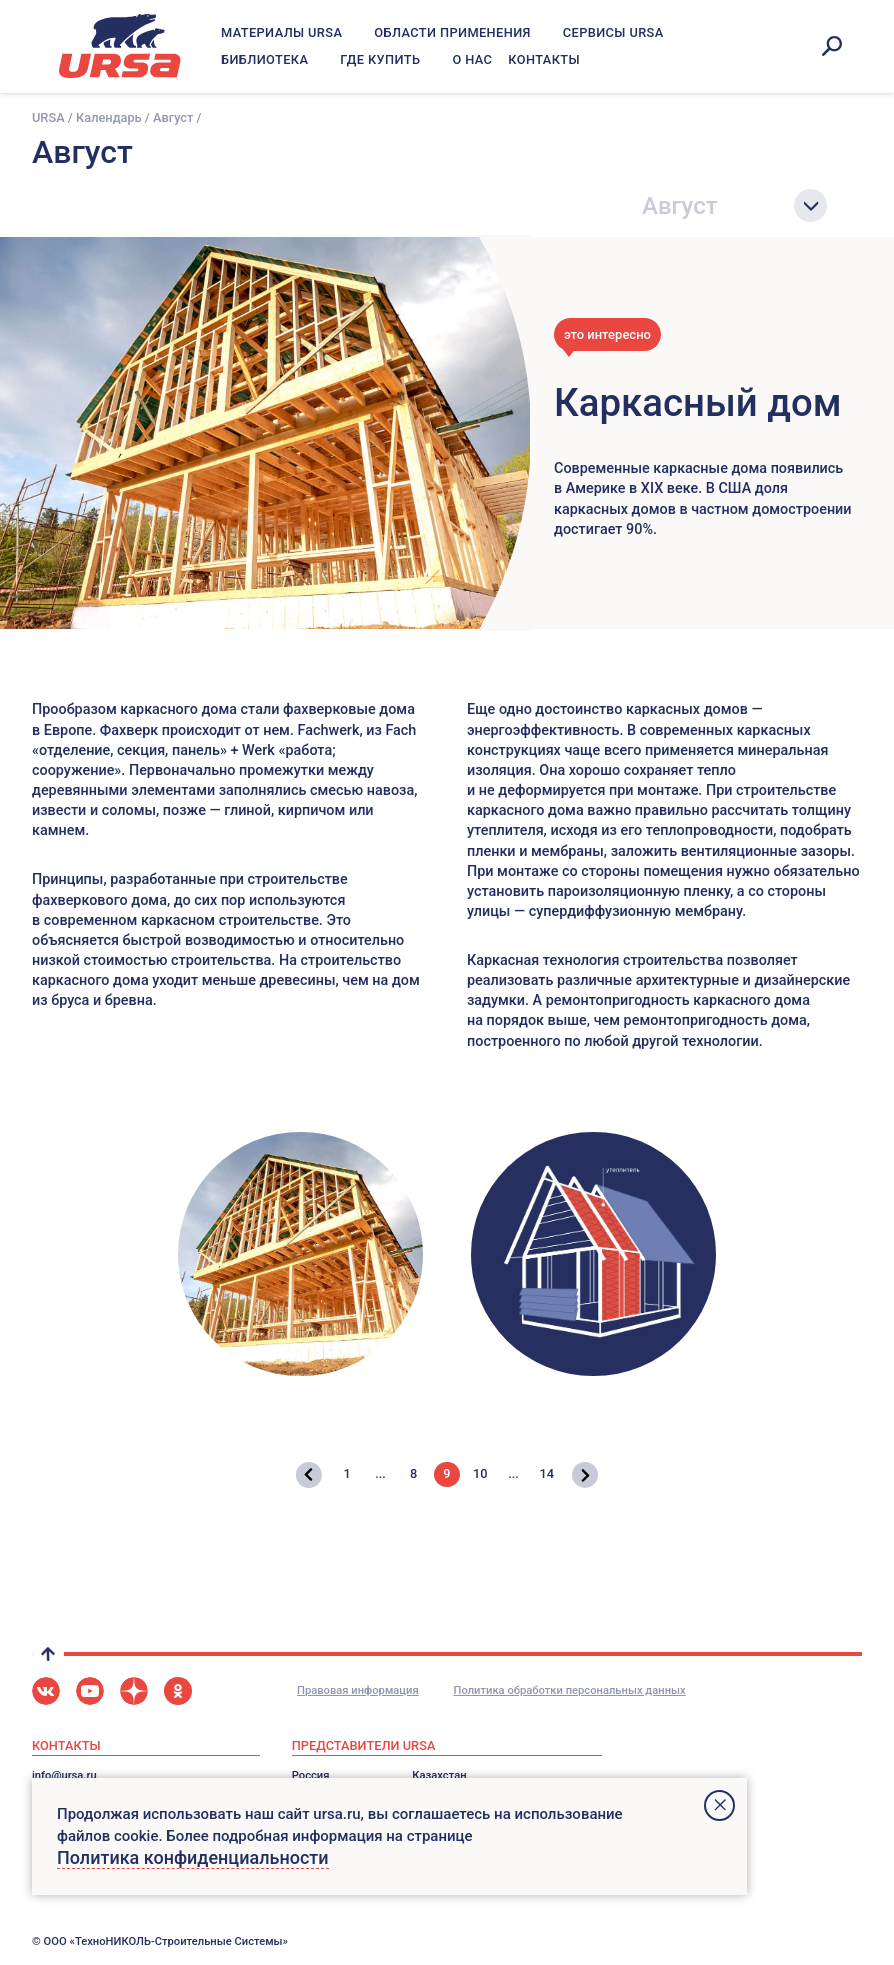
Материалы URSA (281, 32)
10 (480, 1473)
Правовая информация (358, 1690)
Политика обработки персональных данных (569, 1690)
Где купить (380, 59)
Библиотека (264, 59)
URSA (48, 117)
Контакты (544, 59)
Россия (311, 1775)
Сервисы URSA (613, 32)
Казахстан (439, 1775)
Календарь (109, 117)
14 (546, 1473)
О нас (472, 59)
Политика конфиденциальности (193, 1857)
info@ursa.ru (64, 1775)
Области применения (452, 32)
